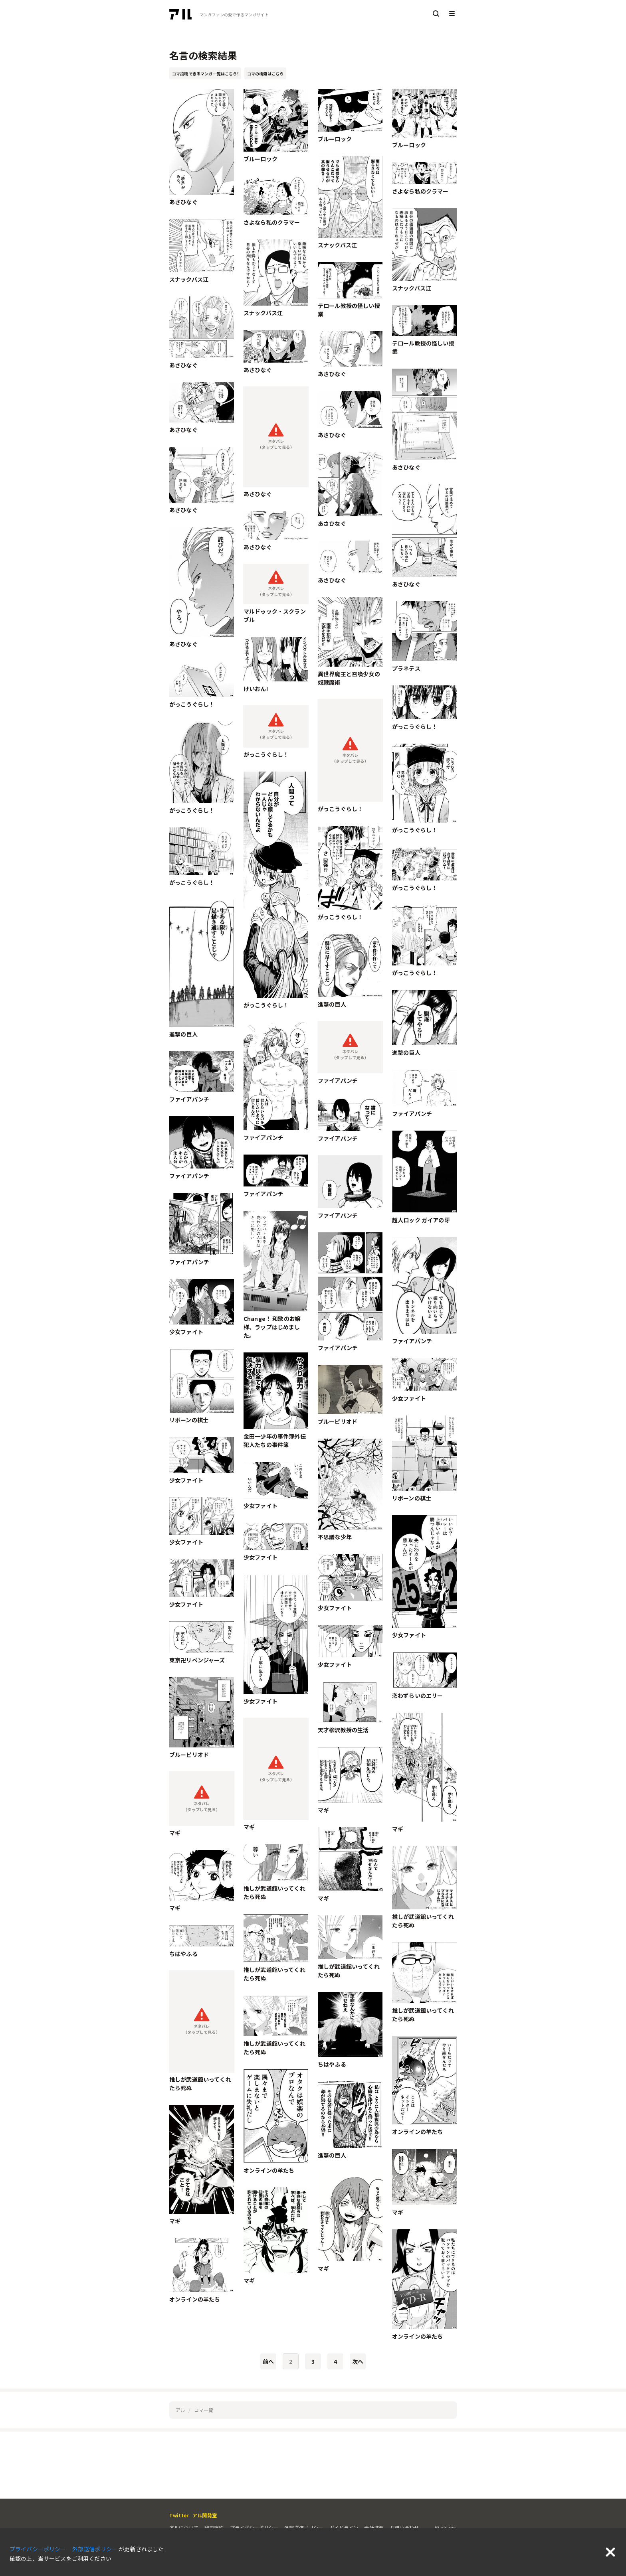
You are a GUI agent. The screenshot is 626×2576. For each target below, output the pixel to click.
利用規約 (214, 2527)
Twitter (178, 2515)
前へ (268, 2361)
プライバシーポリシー (254, 2527)
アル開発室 (204, 2515)
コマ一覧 (204, 2409)
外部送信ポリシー (303, 2527)
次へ (357, 2361)
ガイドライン (344, 2527)
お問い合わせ (404, 2527)
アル (180, 2409)
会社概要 (374, 2527)
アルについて (183, 2527)
